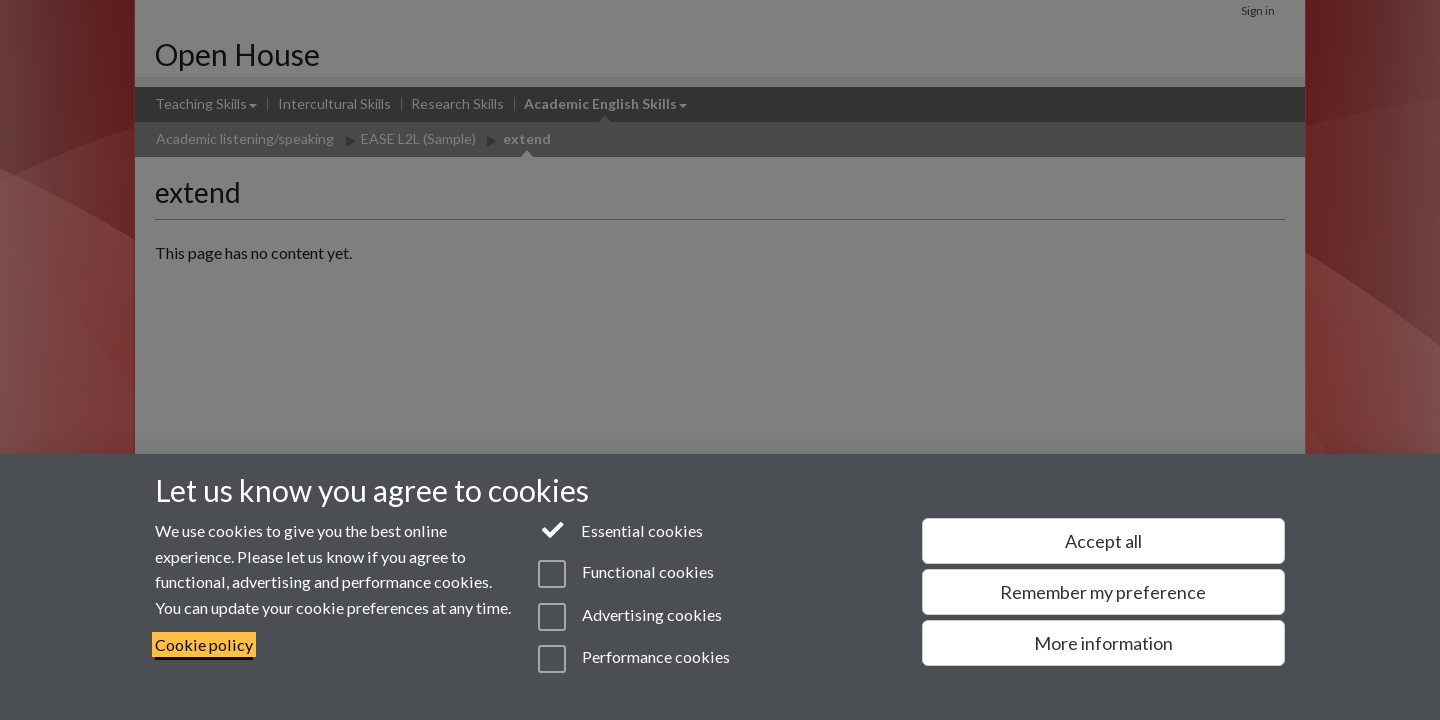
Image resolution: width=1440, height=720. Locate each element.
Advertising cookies (629, 617)
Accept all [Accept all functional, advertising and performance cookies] (1103, 541)
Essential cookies (620, 529)
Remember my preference (1103, 592)
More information (1103, 643)
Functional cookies (625, 574)
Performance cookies (633, 659)
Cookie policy (204, 644)
